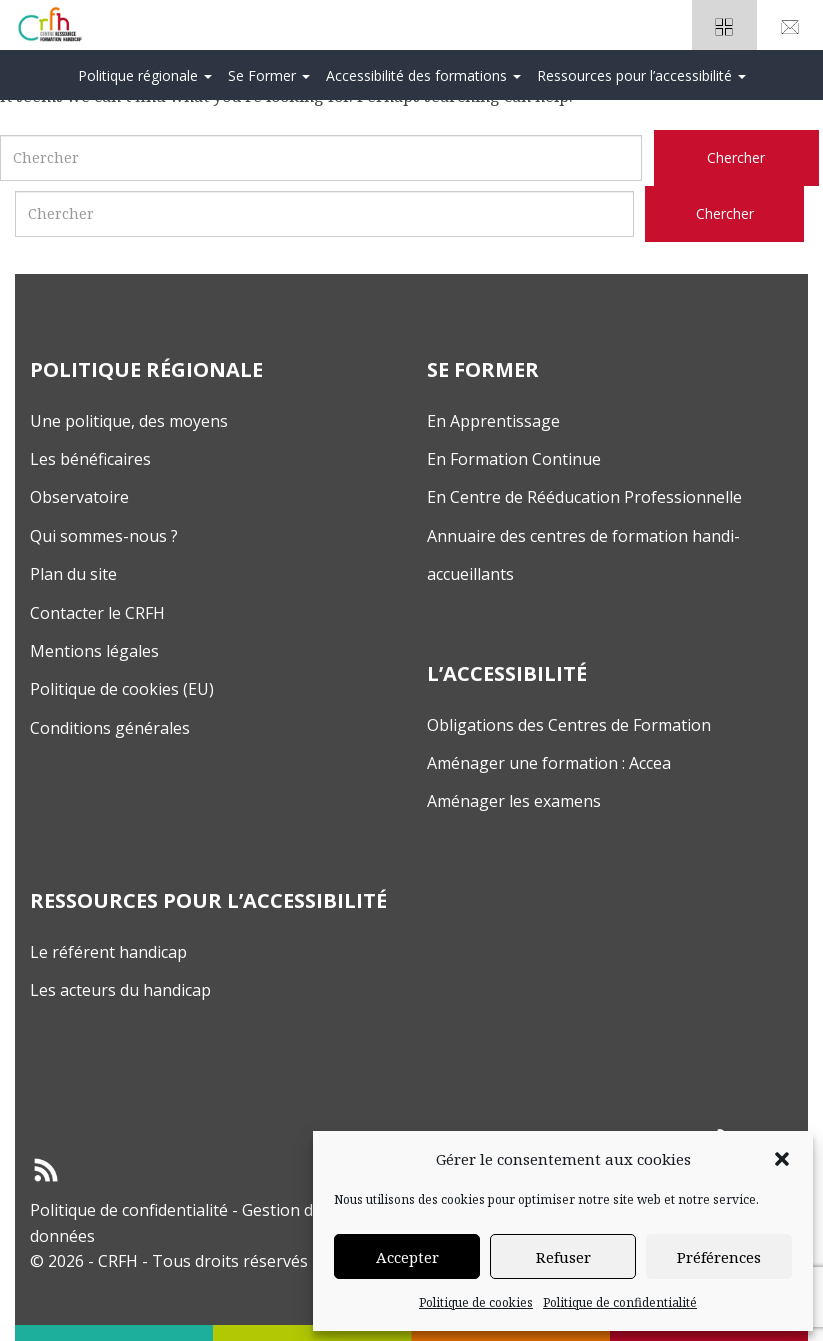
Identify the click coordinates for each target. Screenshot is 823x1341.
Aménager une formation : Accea (549, 763)
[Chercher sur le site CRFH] (736, 158)
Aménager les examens (514, 801)
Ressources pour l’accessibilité (641, 75)
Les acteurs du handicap (120, 990)
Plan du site (73, 574)
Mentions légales (94, 651)
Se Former (269, 75)
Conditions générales (110, 728)
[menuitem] (145, 75)
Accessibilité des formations (423, 75)
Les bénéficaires (90, 459)
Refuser (563, 1257)
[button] (782, 1159)
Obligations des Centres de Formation (569, 725)
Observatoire (79, 497)
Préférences (719, 1257)
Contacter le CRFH (97, 613)
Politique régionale (145, 75)
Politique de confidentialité (620, 1302)
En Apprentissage (493, 421)
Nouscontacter (790, 31)
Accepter (407, 1257)
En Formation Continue (514, 459)
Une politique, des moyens (129, 421)
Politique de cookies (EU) (122, 689)
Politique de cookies (476, 1302)
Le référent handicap (108, 952)
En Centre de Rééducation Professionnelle (584, 497)
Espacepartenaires (725, 31)
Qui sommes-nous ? (104, 536)
